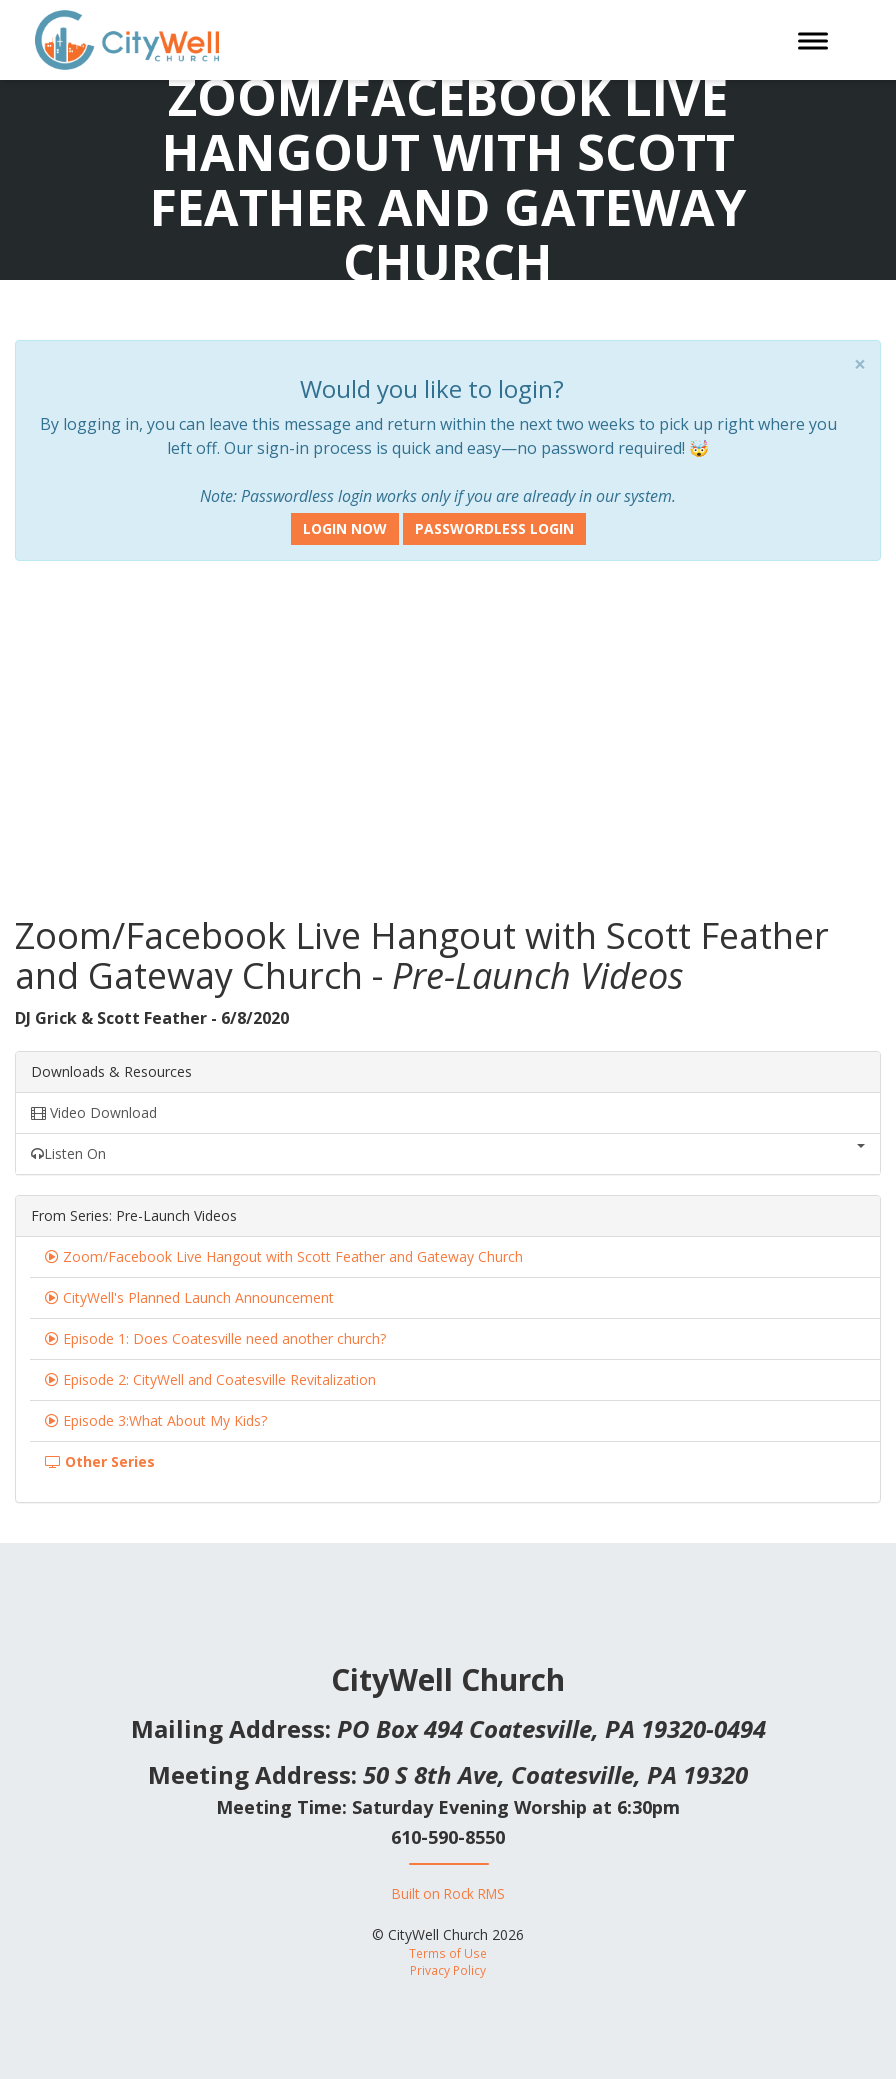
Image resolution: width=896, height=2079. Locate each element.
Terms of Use (448, 1953)
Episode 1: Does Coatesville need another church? (224, 1338)
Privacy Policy (448, 1970)
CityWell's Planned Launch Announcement (198, 1297)
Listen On (448, 1153)
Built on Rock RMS (448, 1893)
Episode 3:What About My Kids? (165, 1420)
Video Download (94, 1112)
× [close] (860, 364)
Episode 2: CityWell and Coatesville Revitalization (219, 1379)
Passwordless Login (494, 528)
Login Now (345, 528)
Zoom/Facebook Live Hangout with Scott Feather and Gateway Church (293, 1256)
